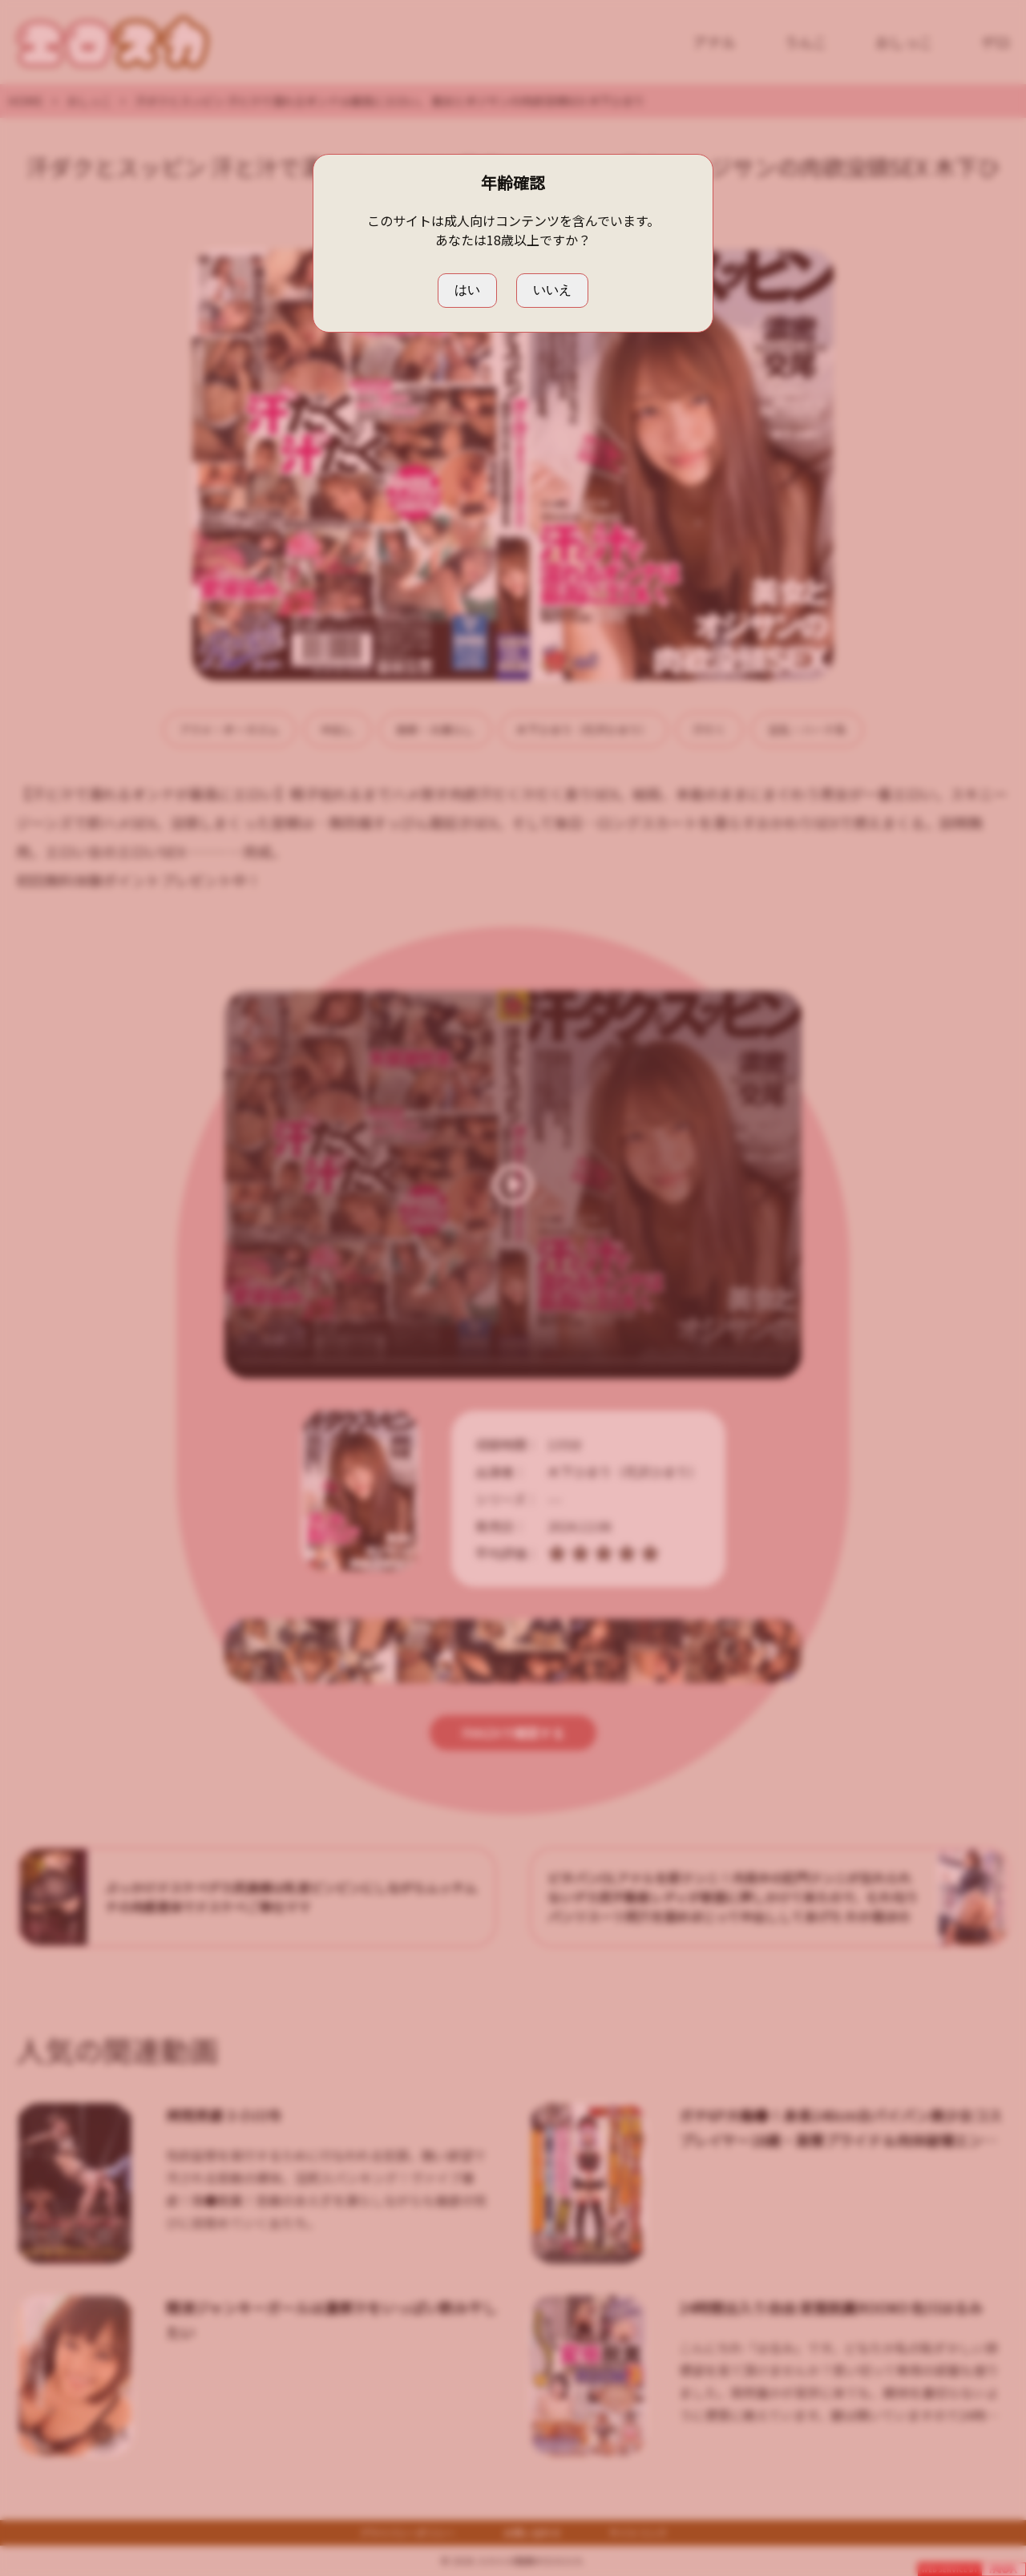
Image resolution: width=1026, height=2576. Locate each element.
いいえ (552, 290)
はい (467, 290)
